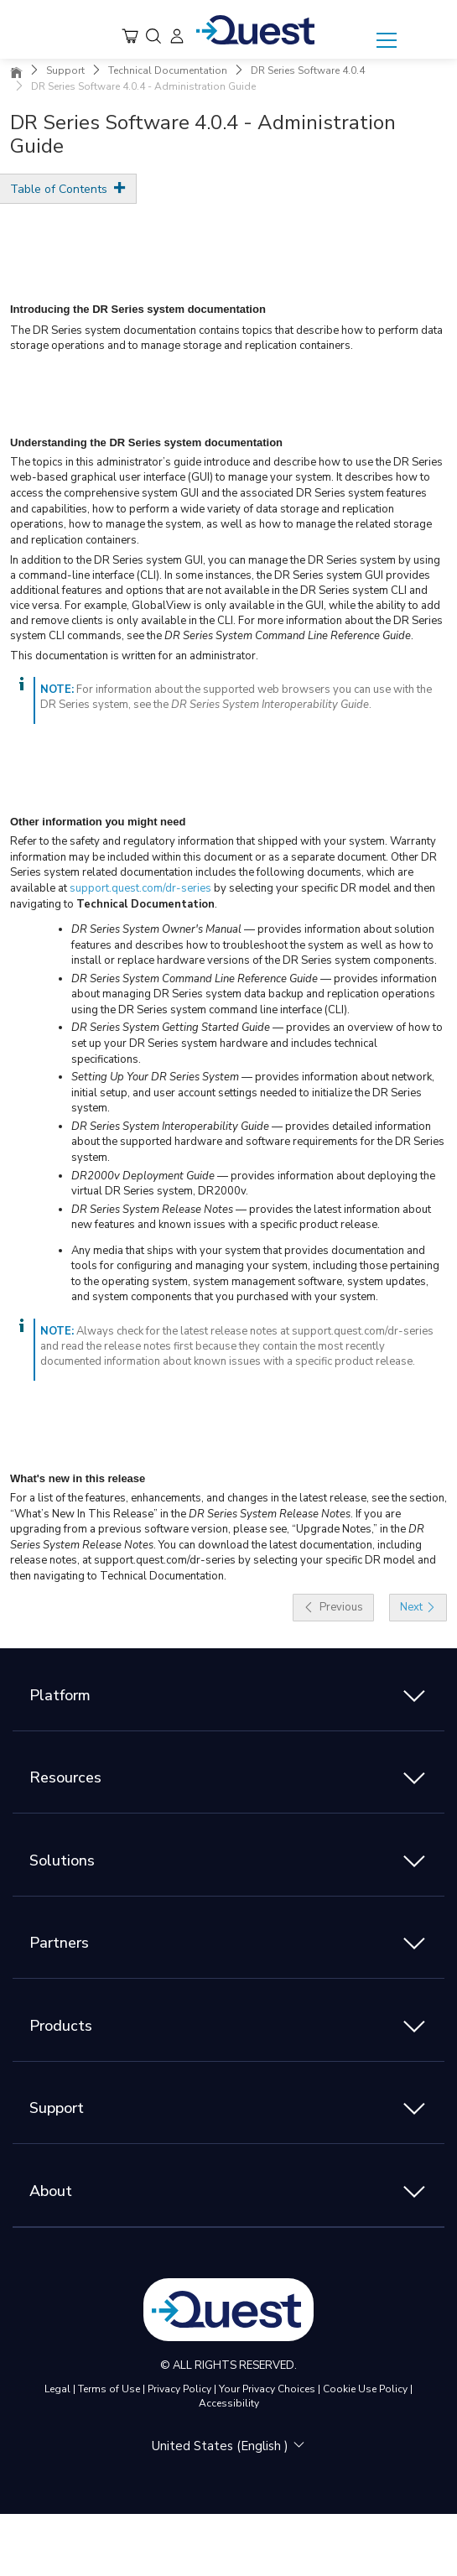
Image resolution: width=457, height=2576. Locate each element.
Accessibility (229, 2403)
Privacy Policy (179, 2389)
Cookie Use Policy (365, 2389)
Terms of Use (109, 2389)
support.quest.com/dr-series (140, 888)
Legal (57, 2389)
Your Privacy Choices (267, 2389)
